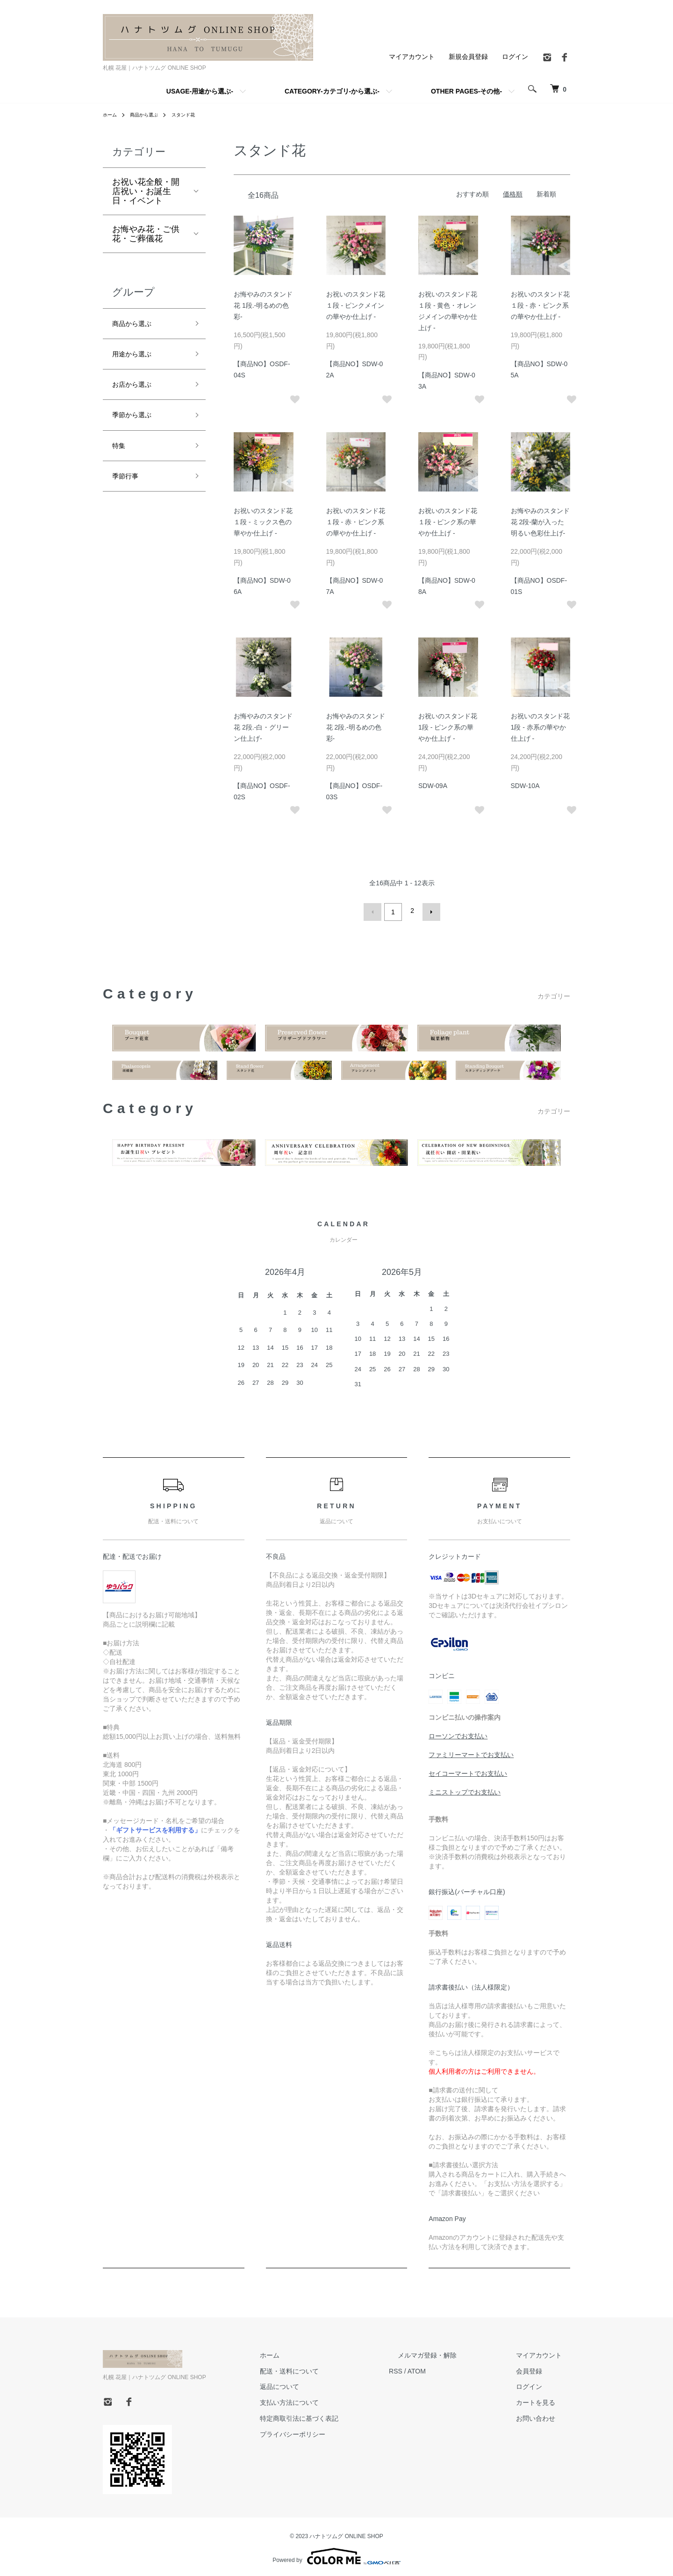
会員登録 (537, 2368)
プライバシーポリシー (335, 2431)
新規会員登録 (468, 56)
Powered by (336, 2553)
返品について (322, 2384)
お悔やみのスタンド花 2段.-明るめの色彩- (355, 727)
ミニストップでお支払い (465, 1789)
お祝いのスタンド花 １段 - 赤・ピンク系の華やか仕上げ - (540, 305)
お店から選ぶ (137, 392)
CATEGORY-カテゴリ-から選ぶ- (332, 91)
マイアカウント (412, 56)
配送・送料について (332, 2368)
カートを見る (544, 2399)
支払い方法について (332, 2399)
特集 (120, 458)
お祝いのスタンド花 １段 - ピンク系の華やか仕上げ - (447, 522)
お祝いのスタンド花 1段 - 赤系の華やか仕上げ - (540, 727)
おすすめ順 (472, 194)
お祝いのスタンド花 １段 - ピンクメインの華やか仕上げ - (355, 305)
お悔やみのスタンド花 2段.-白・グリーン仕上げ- (263, 727)
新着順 (546, 194)
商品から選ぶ (149, 114)
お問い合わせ (544, 2415)
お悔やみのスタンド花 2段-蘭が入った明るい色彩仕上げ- (540, 522)
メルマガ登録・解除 (452, 2352)
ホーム (111, 114)
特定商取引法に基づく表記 (342, 2415)
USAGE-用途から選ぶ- (199, 91)
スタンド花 (194, 114)
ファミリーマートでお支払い (471, 1752)
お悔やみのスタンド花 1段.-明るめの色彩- (263, 305)
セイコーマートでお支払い (468, 1770)
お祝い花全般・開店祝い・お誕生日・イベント (145, 191)
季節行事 (129, 492)
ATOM (451, 2368)
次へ (428, 910)
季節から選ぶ (137, 425)
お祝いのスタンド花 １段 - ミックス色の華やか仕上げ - (263, 522)
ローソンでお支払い (458, 1733)
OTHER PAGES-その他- (466, 91)
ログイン (515, 56)
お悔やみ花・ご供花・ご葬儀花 (145, 233)
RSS (430, 2368)
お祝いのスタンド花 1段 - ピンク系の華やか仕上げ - (447, 727)
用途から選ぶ (137, 358)
